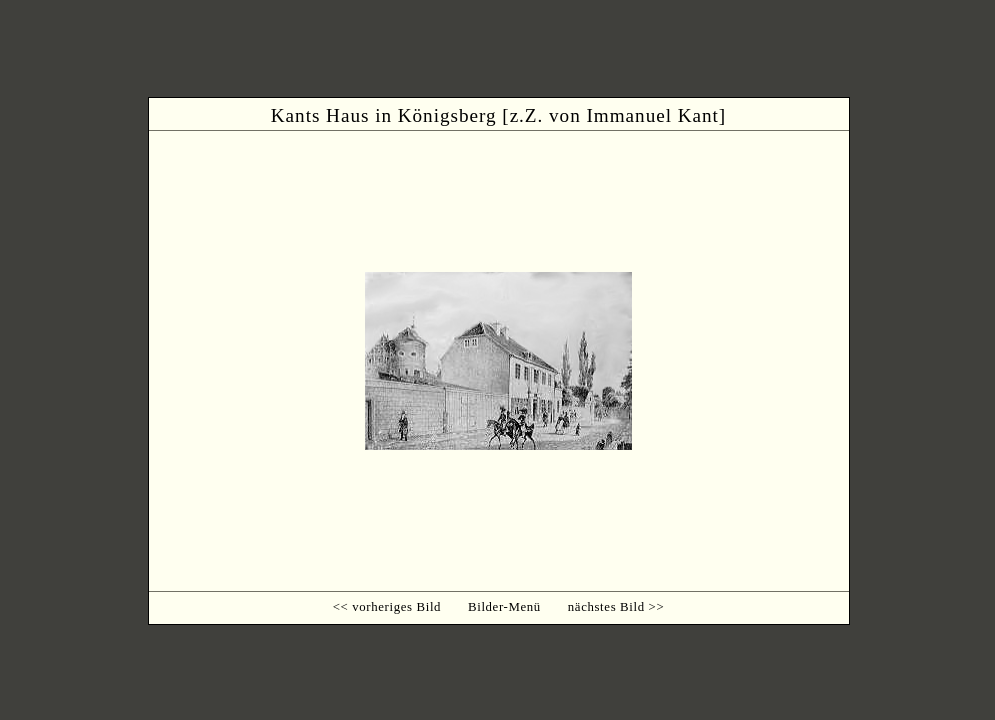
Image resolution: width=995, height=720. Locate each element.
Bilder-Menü (504, 607)
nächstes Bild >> (616, 607)
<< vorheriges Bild (387, 607)
